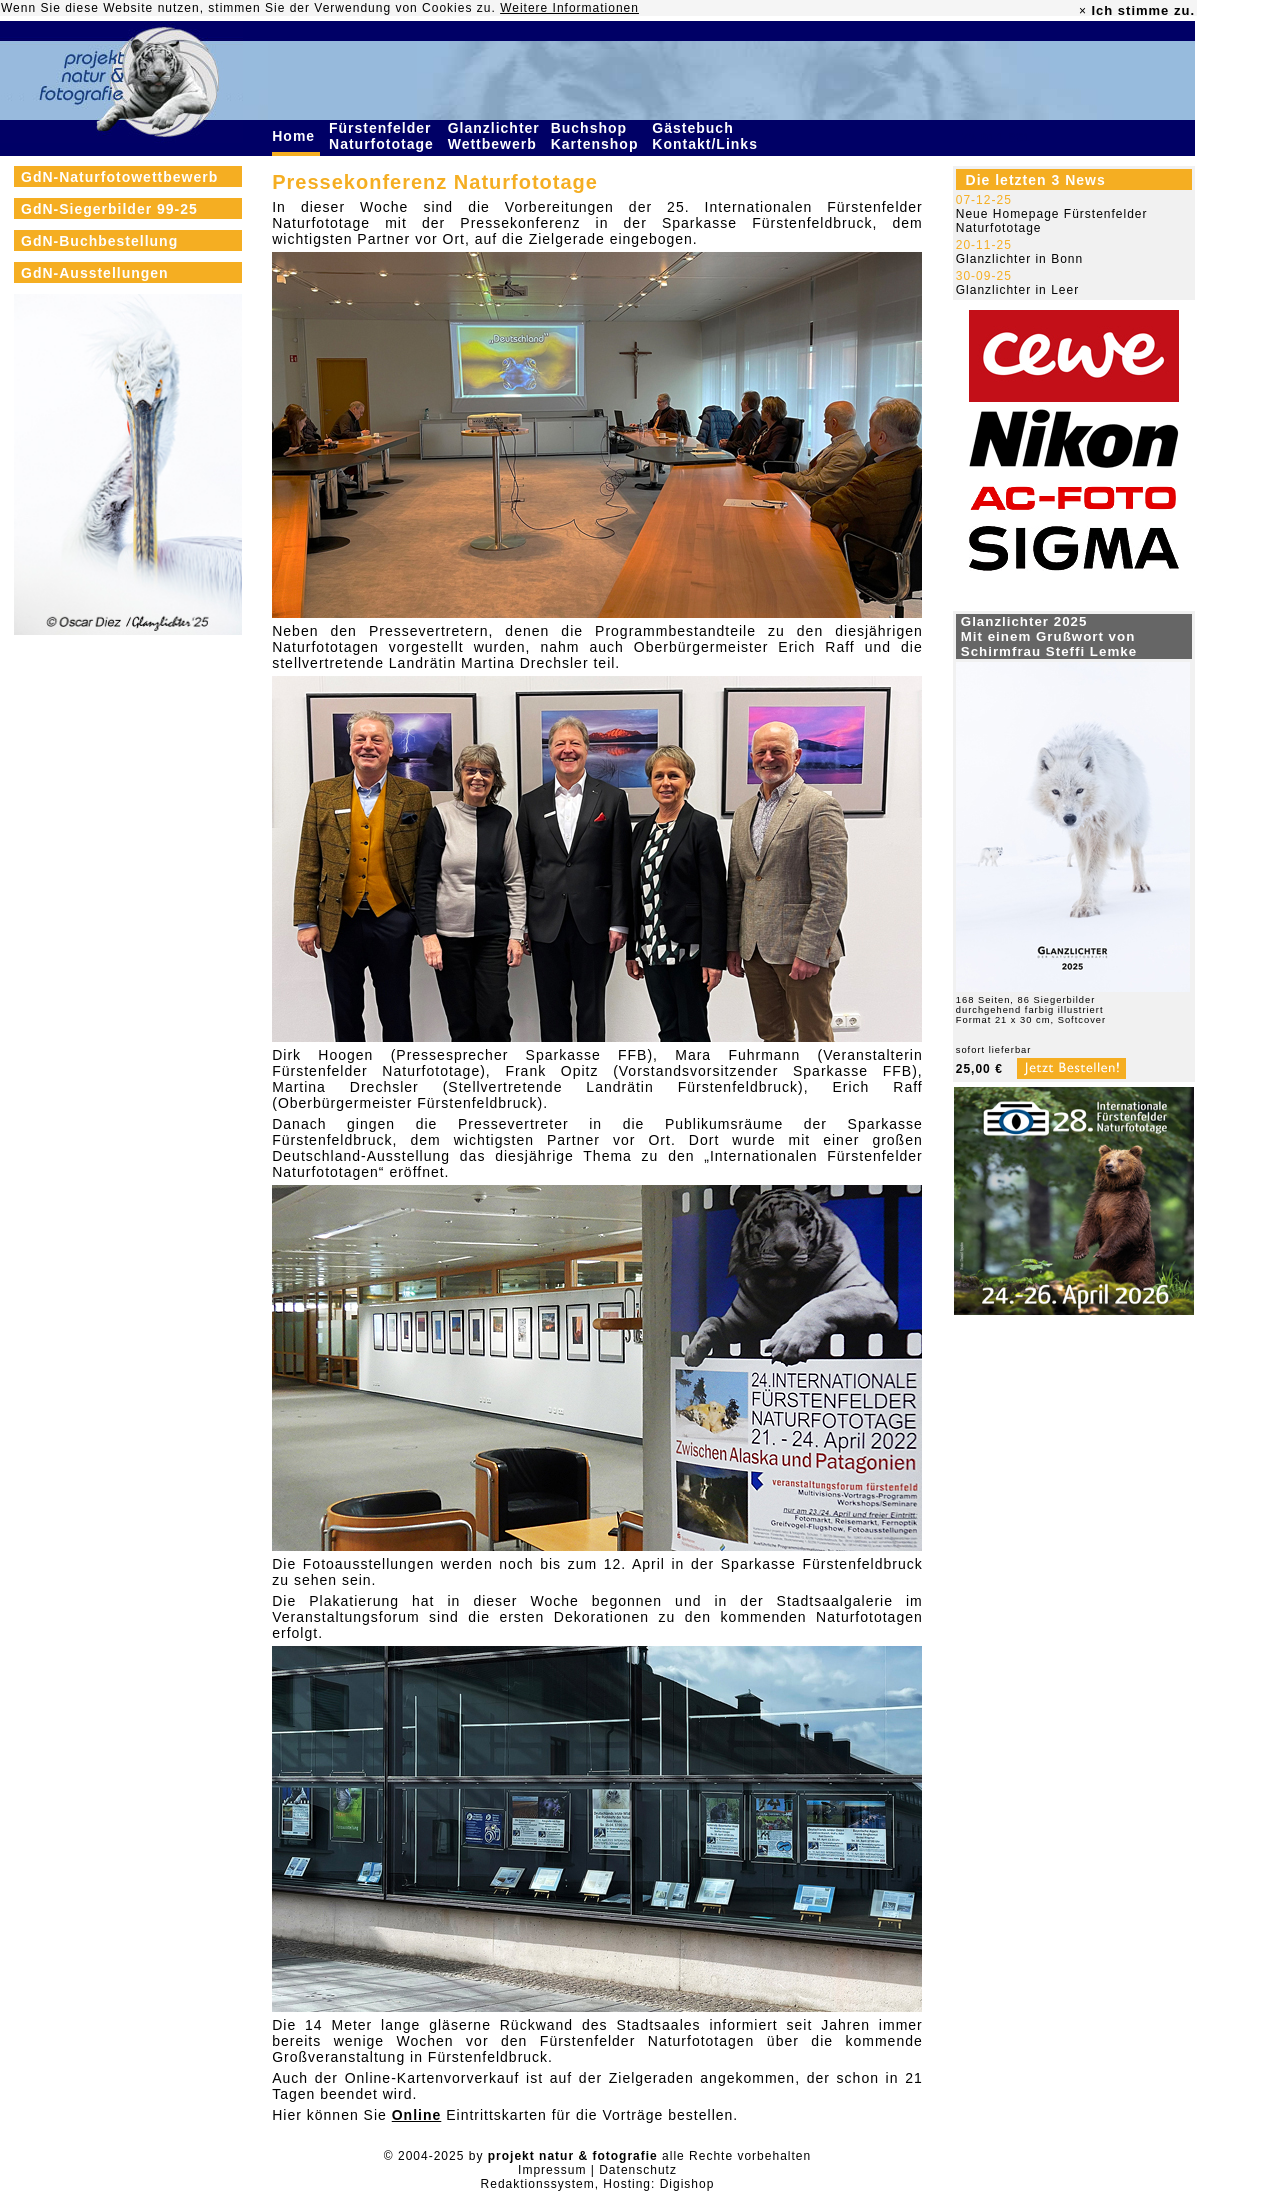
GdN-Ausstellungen (95, 273)
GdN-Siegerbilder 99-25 (109, 209)
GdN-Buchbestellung (99, 241)
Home (296, 136)
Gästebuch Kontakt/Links (707, 136)
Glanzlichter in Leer (1017, 290)
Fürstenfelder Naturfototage (384, 136)
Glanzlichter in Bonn (1019, 259)
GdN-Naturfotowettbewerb (119, 177)
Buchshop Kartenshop (597, 136)
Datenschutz (638, 2170)
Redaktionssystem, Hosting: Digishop (598, 2184)
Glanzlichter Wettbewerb (495, 136)
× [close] (1083, 11)
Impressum (552, 2170)
